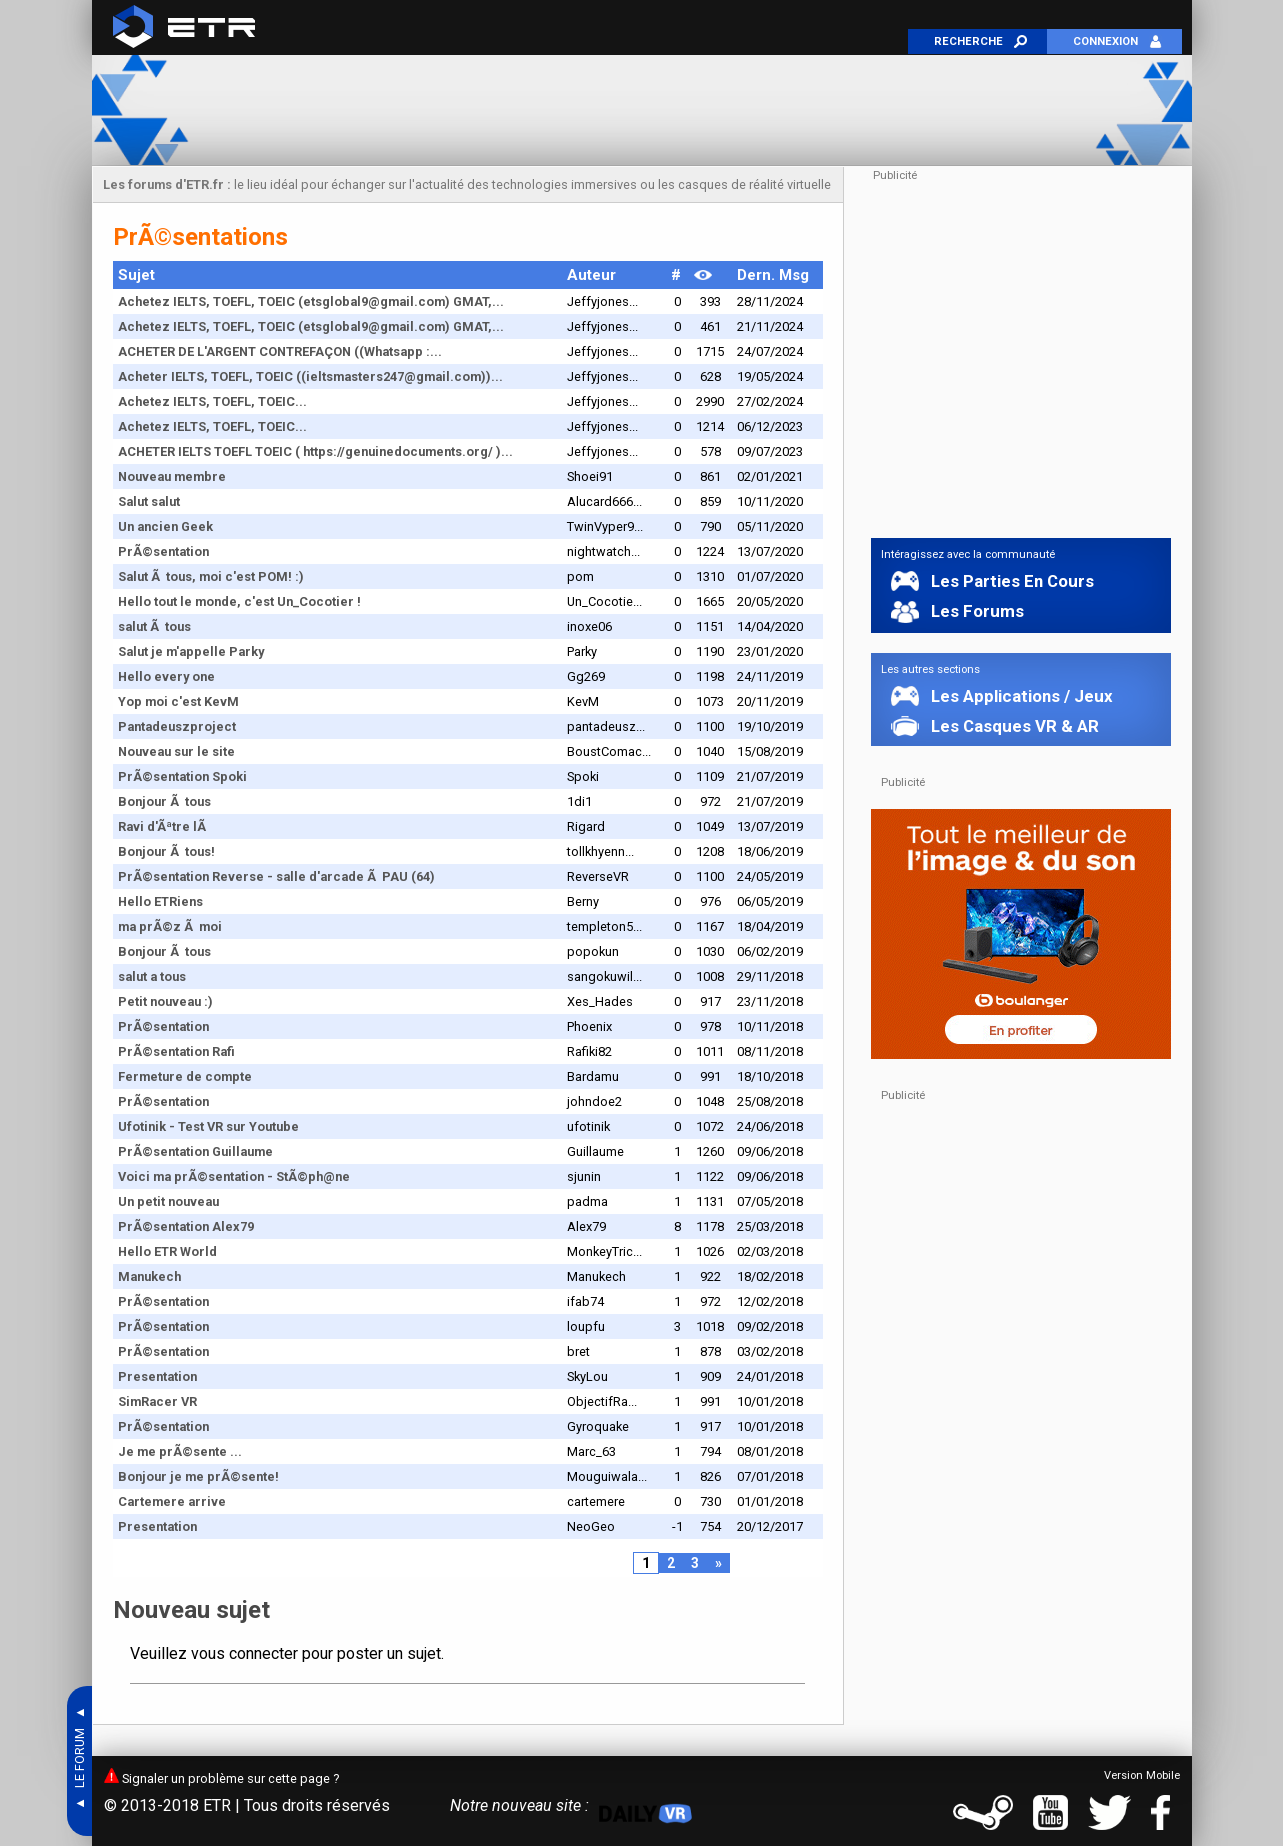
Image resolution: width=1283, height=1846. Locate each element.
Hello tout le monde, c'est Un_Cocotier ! (239, 601)
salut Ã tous (154, 626)
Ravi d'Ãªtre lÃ (163, 826)
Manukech (149, 1276)
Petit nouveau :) (165, 1001)
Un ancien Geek (165, 526)
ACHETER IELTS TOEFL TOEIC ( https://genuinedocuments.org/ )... (315, 451)
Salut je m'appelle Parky (191, 651)
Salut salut (149, 501)
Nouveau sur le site (176, 751)
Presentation (157, 1376)
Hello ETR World (167, 1251)
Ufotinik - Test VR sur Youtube (208, 1126)
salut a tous (152, 976)
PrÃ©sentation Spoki (182, 776)
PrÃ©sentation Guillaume (195, 1151)
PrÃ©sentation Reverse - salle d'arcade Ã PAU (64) (276, 876)
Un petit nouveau (168, 1201)
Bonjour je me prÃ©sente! (198, 1476)
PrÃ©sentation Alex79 (186, 1226)
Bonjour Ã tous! (166, 851)
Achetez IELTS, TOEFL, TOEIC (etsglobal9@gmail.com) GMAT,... (311, 301)
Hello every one (166, 676)
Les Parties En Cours (1006, 581)
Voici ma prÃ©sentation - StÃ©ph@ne (234, 1176)
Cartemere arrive (172, 1501)
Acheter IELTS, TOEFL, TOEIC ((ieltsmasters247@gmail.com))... (310, 376)
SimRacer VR (157, 1401)
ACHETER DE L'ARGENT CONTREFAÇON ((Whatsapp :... (280, 351)
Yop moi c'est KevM (178, 701)
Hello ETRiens (160, 901)
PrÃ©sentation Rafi (176, 1051)
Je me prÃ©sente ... (180, 1451)
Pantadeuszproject (177, 726)
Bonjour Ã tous (164, 801)
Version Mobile (1142, 1775)
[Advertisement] (642, 110)
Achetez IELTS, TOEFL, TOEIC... (212, 401)
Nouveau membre (172, 476)
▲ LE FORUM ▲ (79, 1760)
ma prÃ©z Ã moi (170, 926)
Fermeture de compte (185, 1076)
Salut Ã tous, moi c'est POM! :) (211, 576)
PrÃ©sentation (163, 551)
